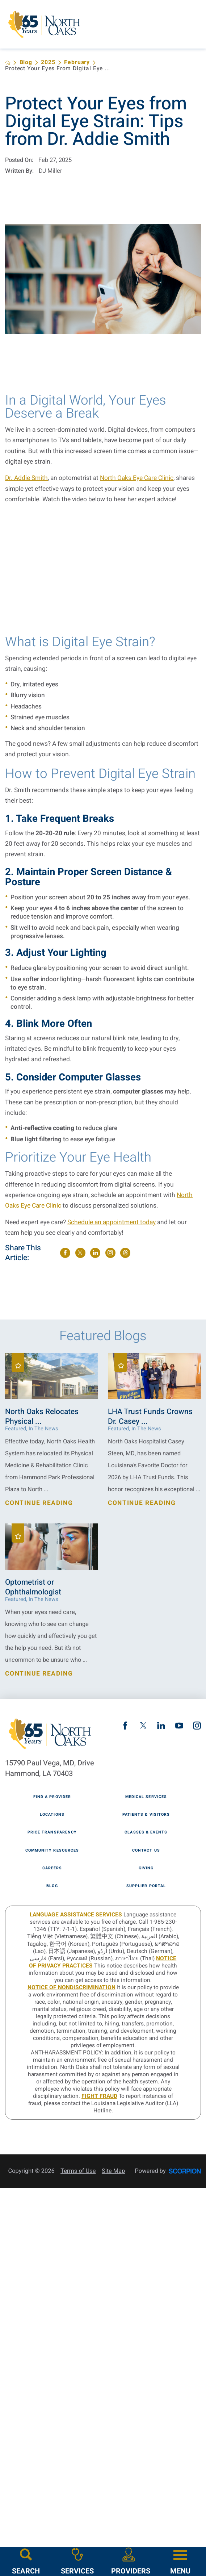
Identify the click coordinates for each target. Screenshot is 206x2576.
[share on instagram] (110, 1253)
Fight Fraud (99, 2096)
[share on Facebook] (65, 1253)
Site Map (113, 2170)
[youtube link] (179, 1726)
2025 (48, 63)
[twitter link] (143, 1726)
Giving (146, 1868)
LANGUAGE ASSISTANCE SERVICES (76, 1915)
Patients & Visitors (146, 1815)
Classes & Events (146, 1833)
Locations (52, 1815)
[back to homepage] (7, 63)
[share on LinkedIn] (95, 1253)
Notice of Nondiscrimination (71, 1987)
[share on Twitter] (80, 1253)
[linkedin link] (161, 1726)
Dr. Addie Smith (26, 477)
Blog (26, 63)
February (77, 63)
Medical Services (146, 1797)
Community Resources (52, 1851)
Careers (52, 1868)
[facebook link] (125, 1726)
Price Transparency (52, 1833)
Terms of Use (78, 2170)
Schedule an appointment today (111, 1222)
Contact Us (146, 1851)
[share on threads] (125, 1253)
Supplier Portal (146, 1886)
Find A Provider (52, 1797)
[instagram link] (197, 1726)
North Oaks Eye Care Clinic (136, 477)
